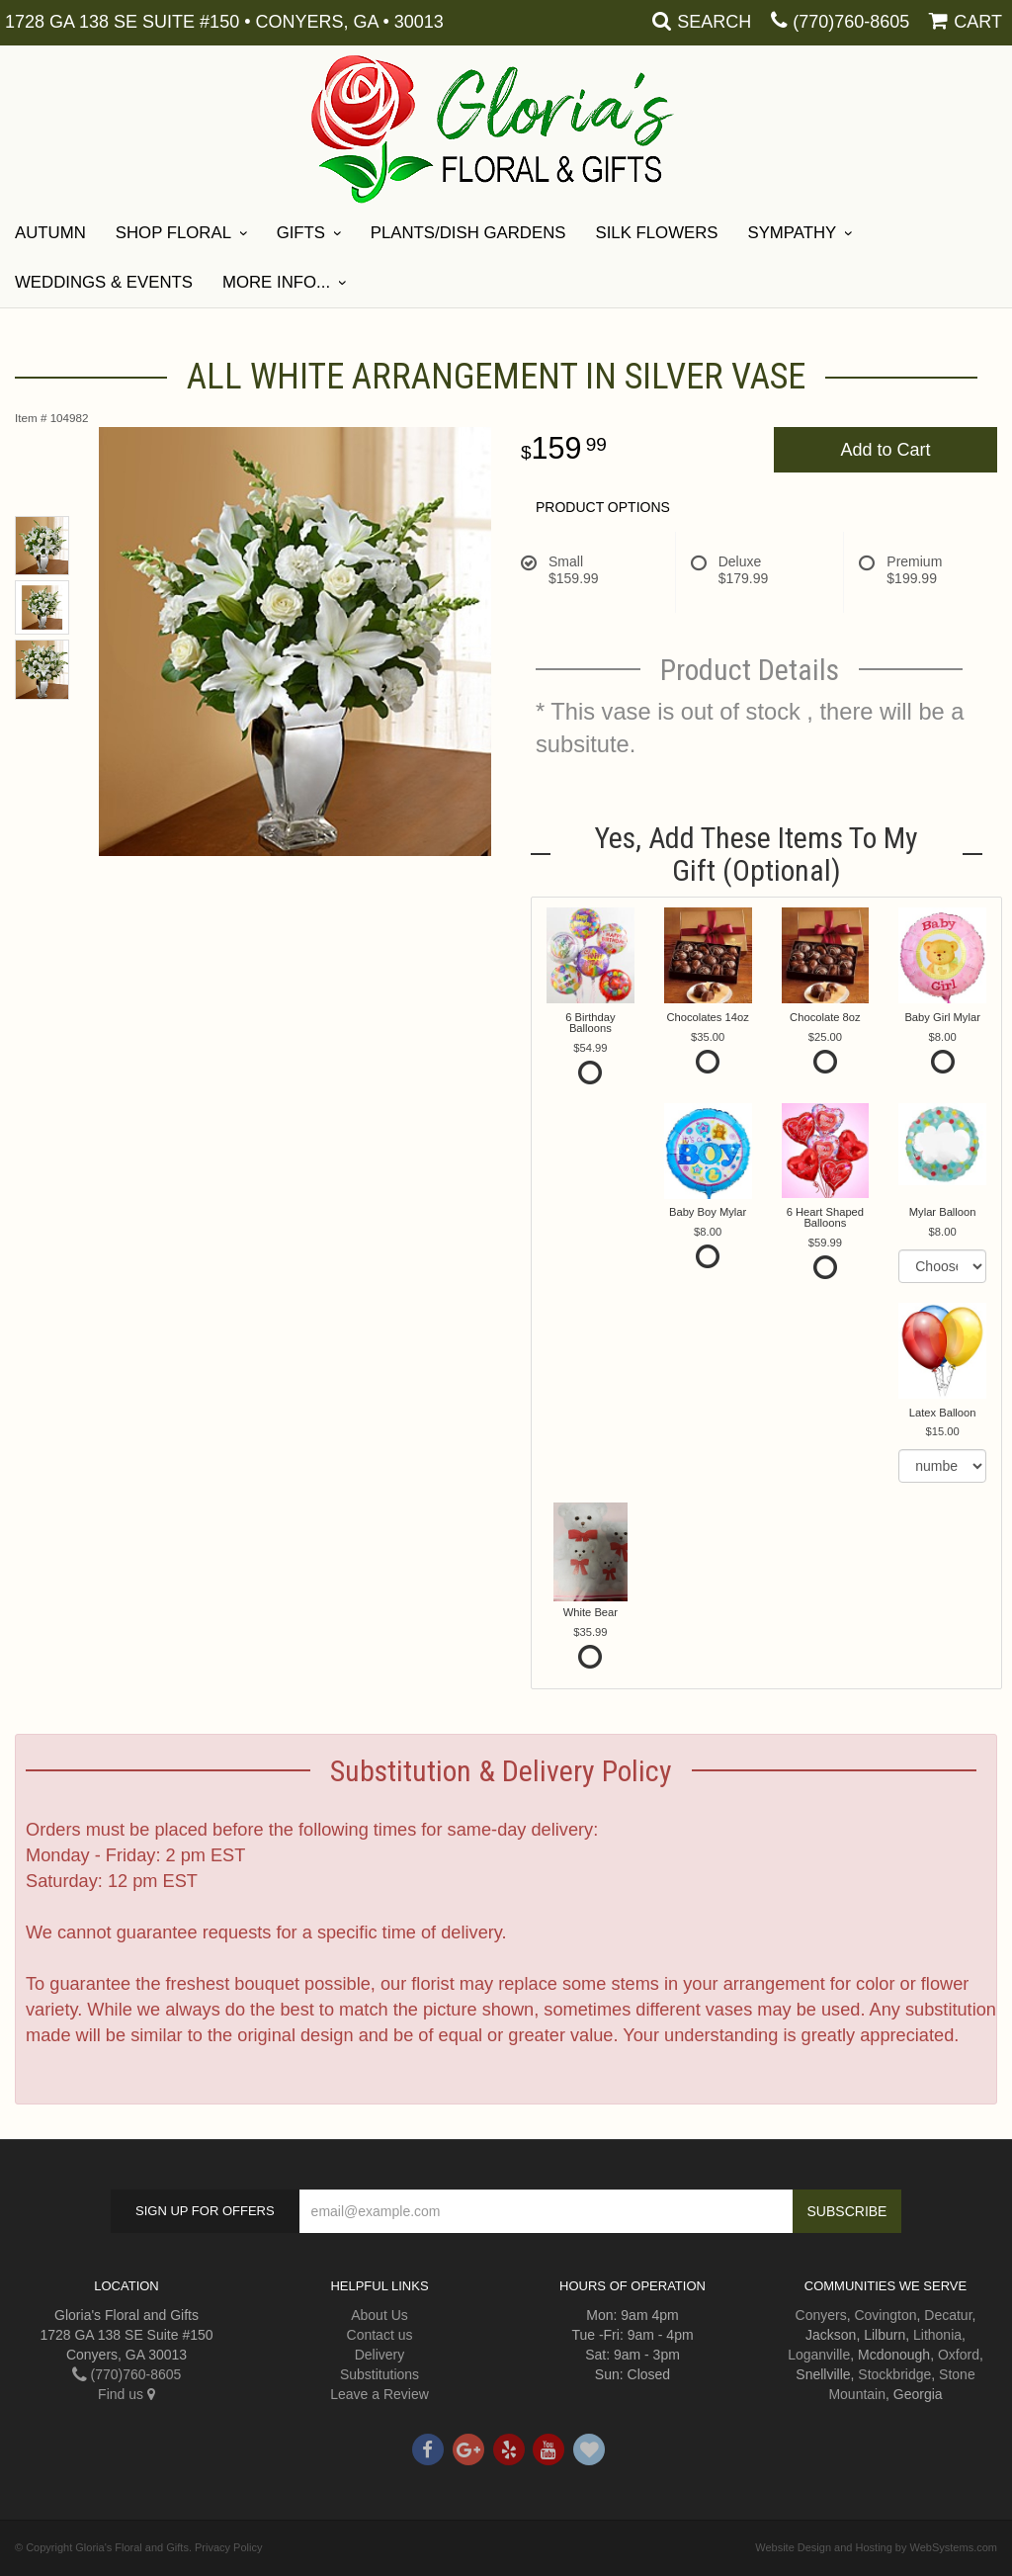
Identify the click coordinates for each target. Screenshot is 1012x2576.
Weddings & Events (104, 282)
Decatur (947, 2315)
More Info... (276, 282)
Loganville (819, 2354)
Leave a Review (379, 2394)
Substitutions (379, 2374)
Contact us (380, 2335)
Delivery (380, 2354)
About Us (379, 2315)
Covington (885, 2315)
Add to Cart (885, 450)
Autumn (50, 232)
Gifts (301, 232)
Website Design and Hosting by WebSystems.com (876, 2547)
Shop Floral (173, 232)
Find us (126, 2394)
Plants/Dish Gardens (468, 232)
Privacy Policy (228, 2547)
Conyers (821, 2315)
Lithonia (937, 2335)
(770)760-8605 (851, 22)
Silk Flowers (656, 232)
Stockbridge (894, 2374)
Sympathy (791, 232)
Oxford (958, 2354)
